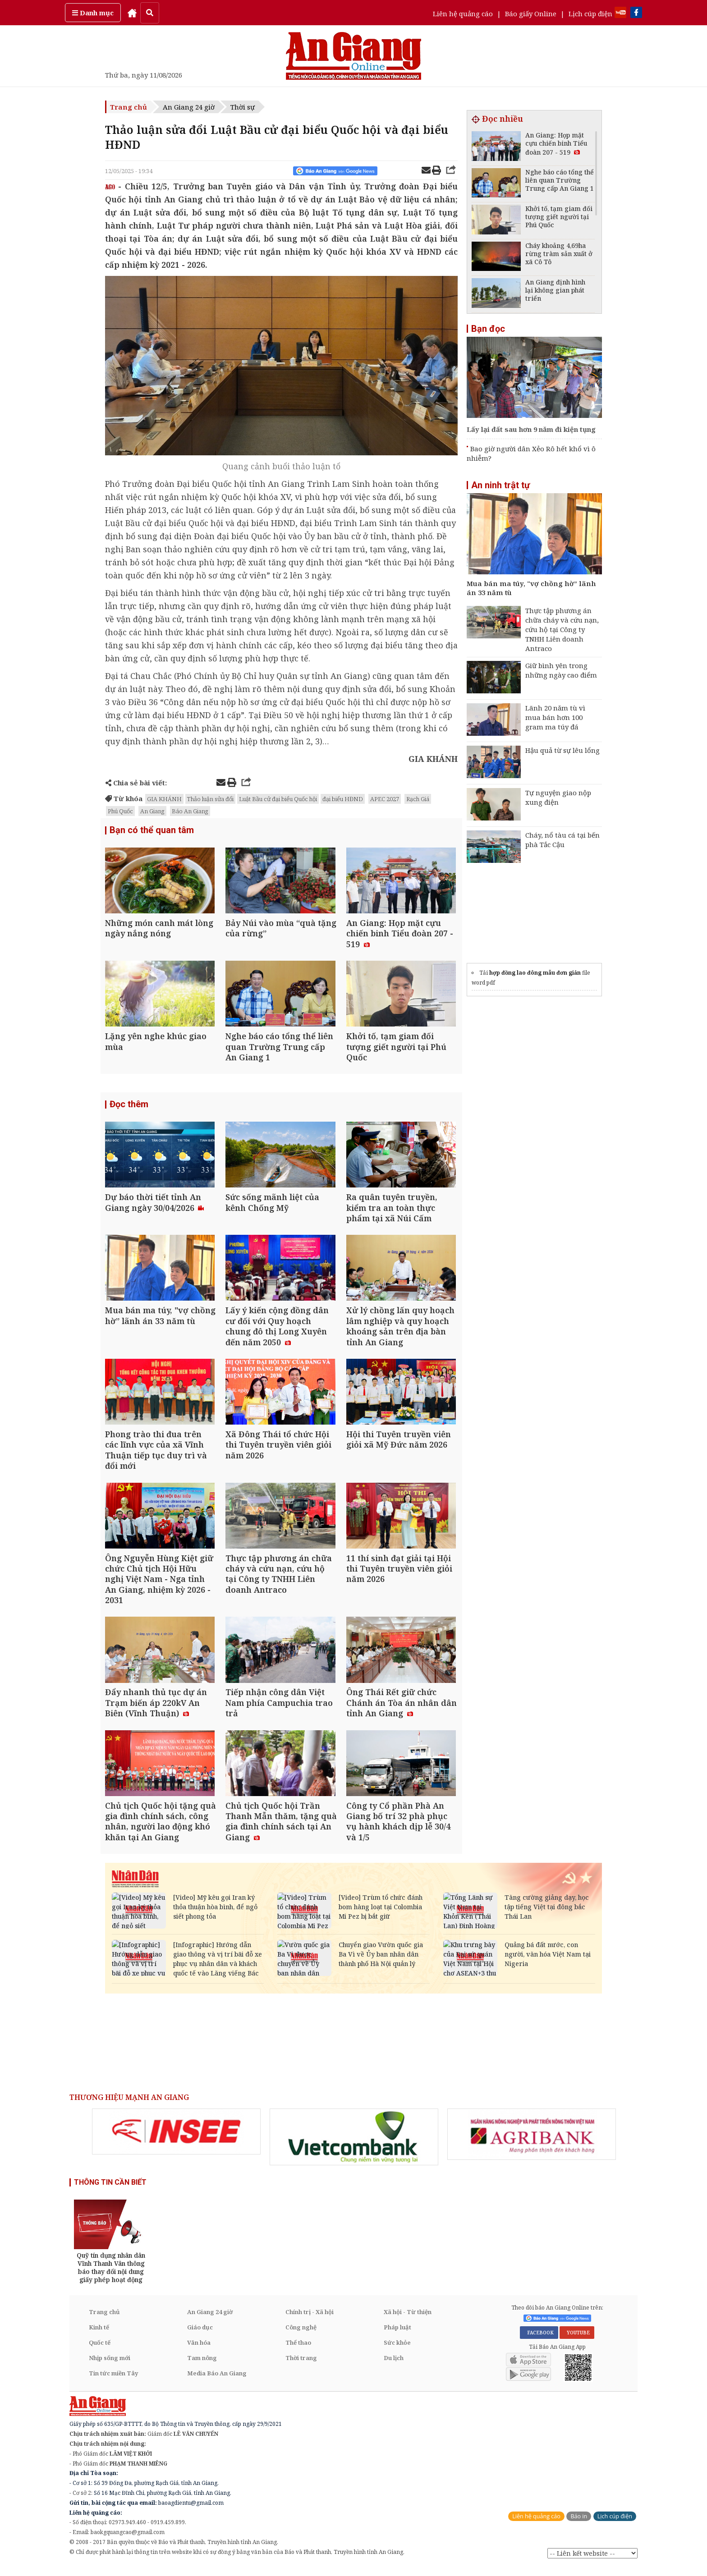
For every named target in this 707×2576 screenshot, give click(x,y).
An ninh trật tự (500, 485)
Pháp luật (397, 2336)
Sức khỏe (397, 2351)
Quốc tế (99, 2351)
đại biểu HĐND (342, 799)
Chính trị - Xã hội (309, 2321)
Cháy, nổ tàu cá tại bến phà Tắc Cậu (562, 839)
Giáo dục (200, 2336)
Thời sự (242, 106)
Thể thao (298, 2351)
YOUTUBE (577, 2341)
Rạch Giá (417, 799)
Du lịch (394, 2367)
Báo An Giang (190, 811)
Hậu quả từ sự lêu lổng (562, 750)
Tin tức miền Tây (113, 2382)
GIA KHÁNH (164, 799)
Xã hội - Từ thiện (408, 2321)
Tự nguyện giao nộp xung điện (558, 797)
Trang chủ (128, 106)
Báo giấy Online (530, 13)
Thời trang (301, 2367)
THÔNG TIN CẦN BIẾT (110, 2191)
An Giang (152, 811)
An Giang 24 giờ (189, 106)
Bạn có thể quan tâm (152, 830)
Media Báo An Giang (217, 2382)
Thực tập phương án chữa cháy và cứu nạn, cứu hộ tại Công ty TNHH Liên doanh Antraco (562, 629)
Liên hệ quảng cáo (463, 13)
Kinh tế (99, 2336)
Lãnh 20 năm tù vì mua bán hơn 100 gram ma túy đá (555, 717)
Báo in (578, 2525)
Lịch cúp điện (590, 13)
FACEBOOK (539, 2341)
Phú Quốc (120, 811)
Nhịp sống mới (109, 2367)
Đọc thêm (129, 1106)
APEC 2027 (384, 799)
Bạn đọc (488, 328)
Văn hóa (199, 2351)
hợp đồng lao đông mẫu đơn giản (535, 972)
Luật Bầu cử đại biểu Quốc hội (278, 799)
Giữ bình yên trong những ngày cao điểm (561, 670)
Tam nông (202, 2367)
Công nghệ (301, 2336)
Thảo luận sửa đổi (210, 799)
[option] (176, 2140)
